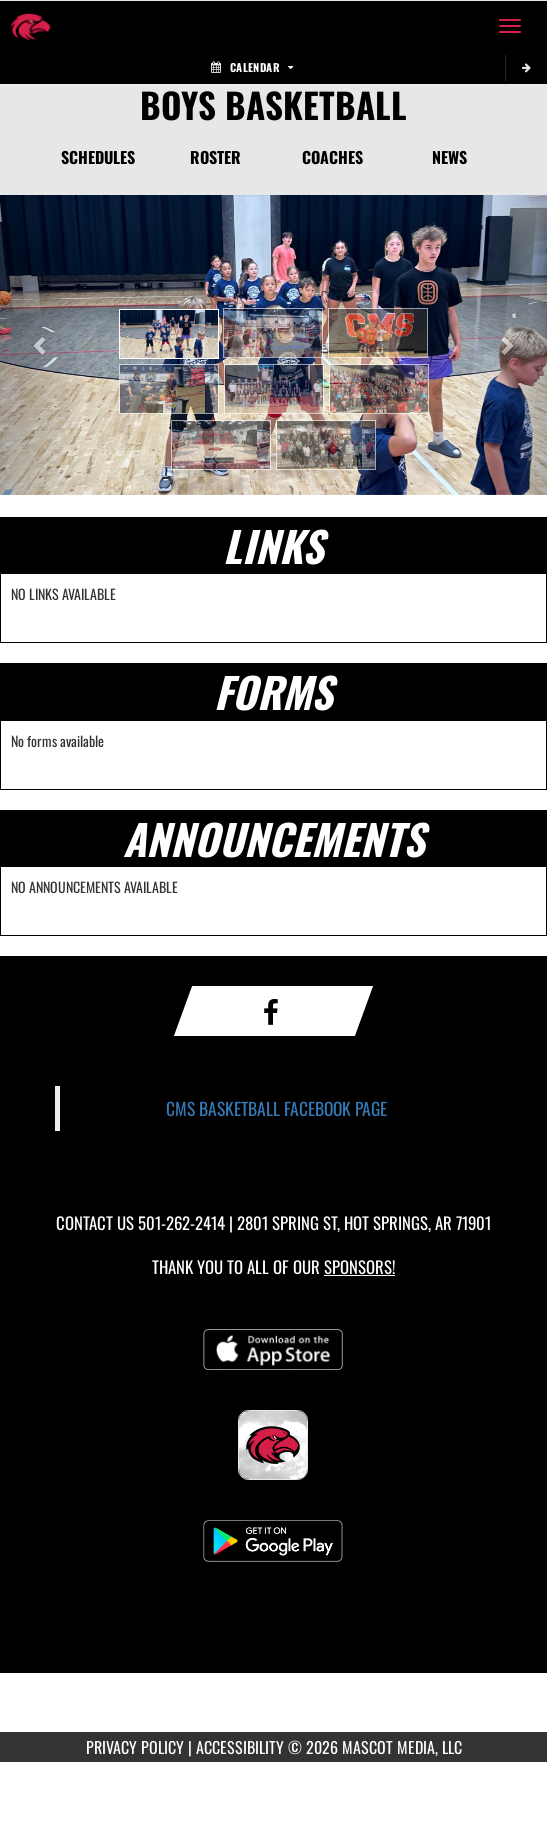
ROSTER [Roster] (215, 157)
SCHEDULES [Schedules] (98, 157)
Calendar (252, 67)
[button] (169, 334)
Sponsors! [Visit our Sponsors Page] (359, 1266)
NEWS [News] (449, 157)
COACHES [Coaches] (332, 157)
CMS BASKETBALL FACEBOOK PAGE (276, 1108)
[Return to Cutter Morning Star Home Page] (30, 26)
